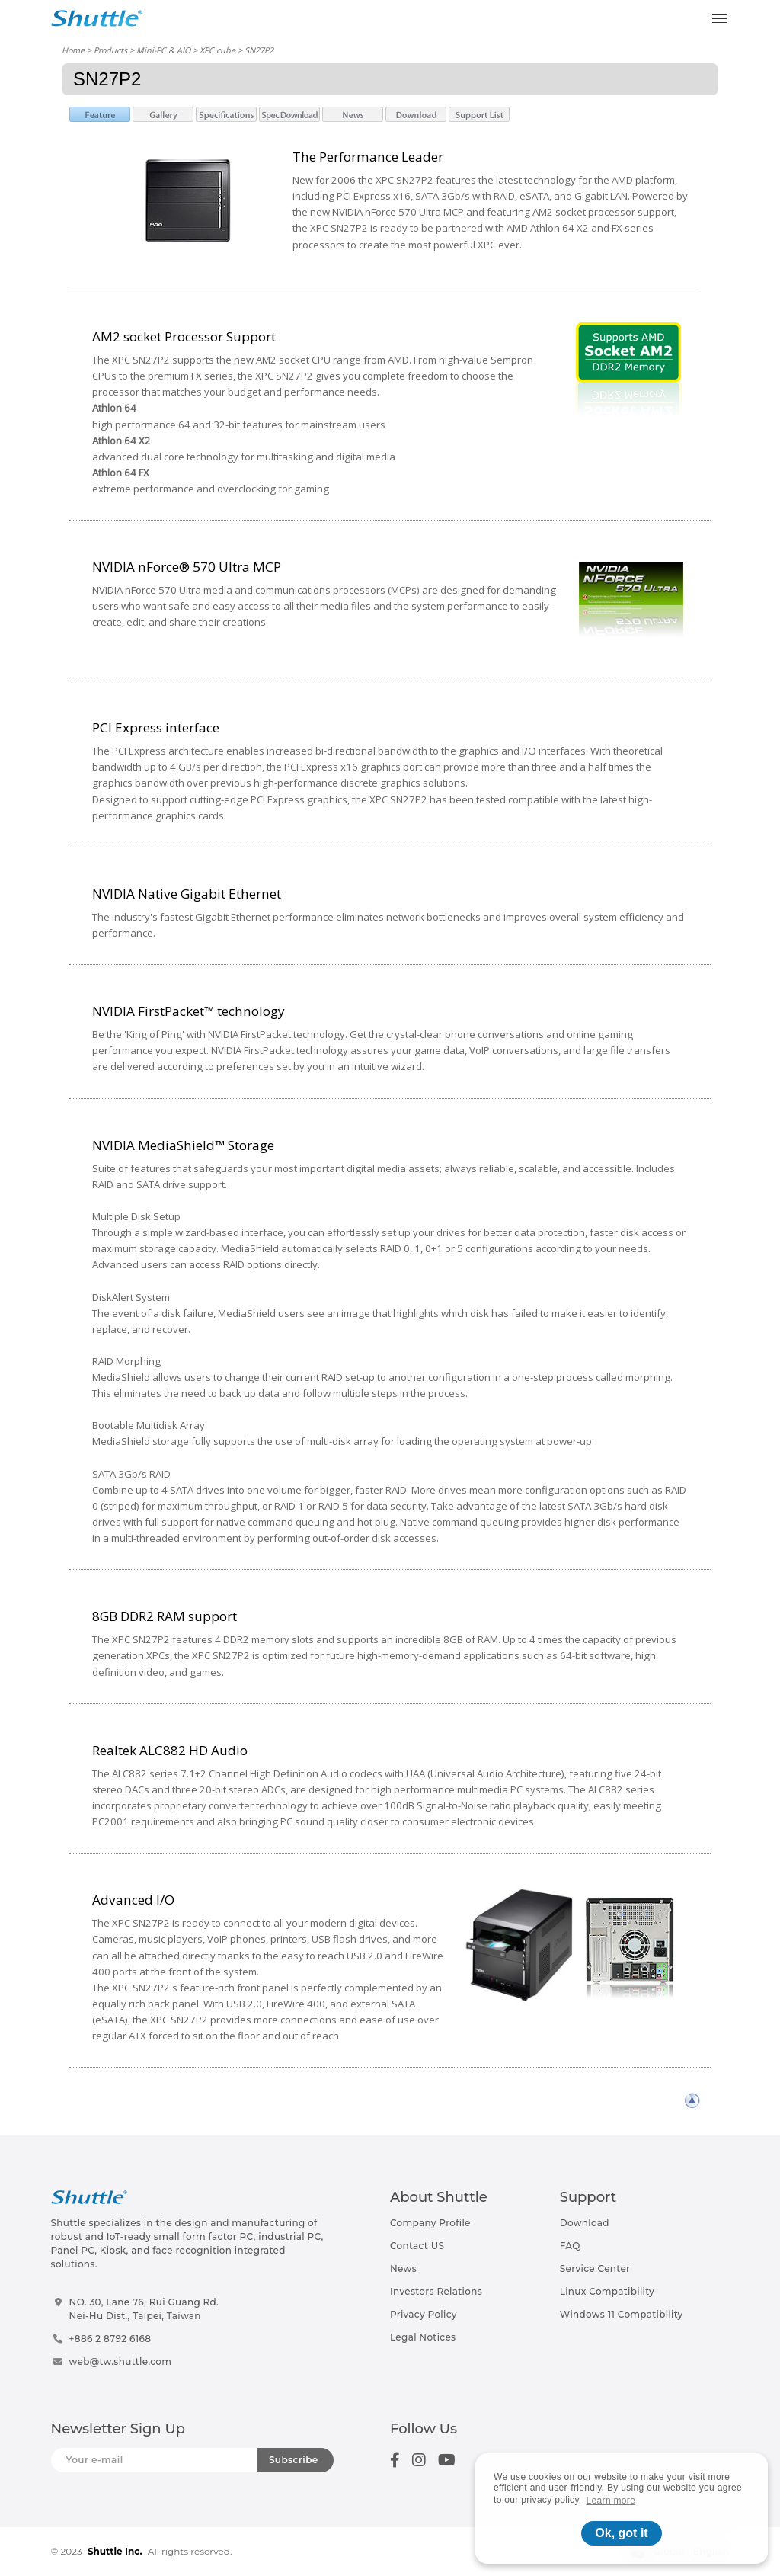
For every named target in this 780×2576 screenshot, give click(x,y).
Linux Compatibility (607, 2291)
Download (584, 2222)
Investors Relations (436, 2291)
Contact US (417, 2245)
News (403, 2268)
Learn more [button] (611, 2500)
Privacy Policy (423, 2314)
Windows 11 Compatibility (621, 2314)
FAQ (570, 2245)
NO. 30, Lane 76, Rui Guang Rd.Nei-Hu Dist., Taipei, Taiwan (144, 2308)
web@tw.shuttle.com (120, 2361)
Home (73, 50)
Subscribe (293, 2459)
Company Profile (430, 2222)
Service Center (595, 2268)
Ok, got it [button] (621, 2532)
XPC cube (217, 50)
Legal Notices (423, 2337)
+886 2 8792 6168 (110, 2338)
